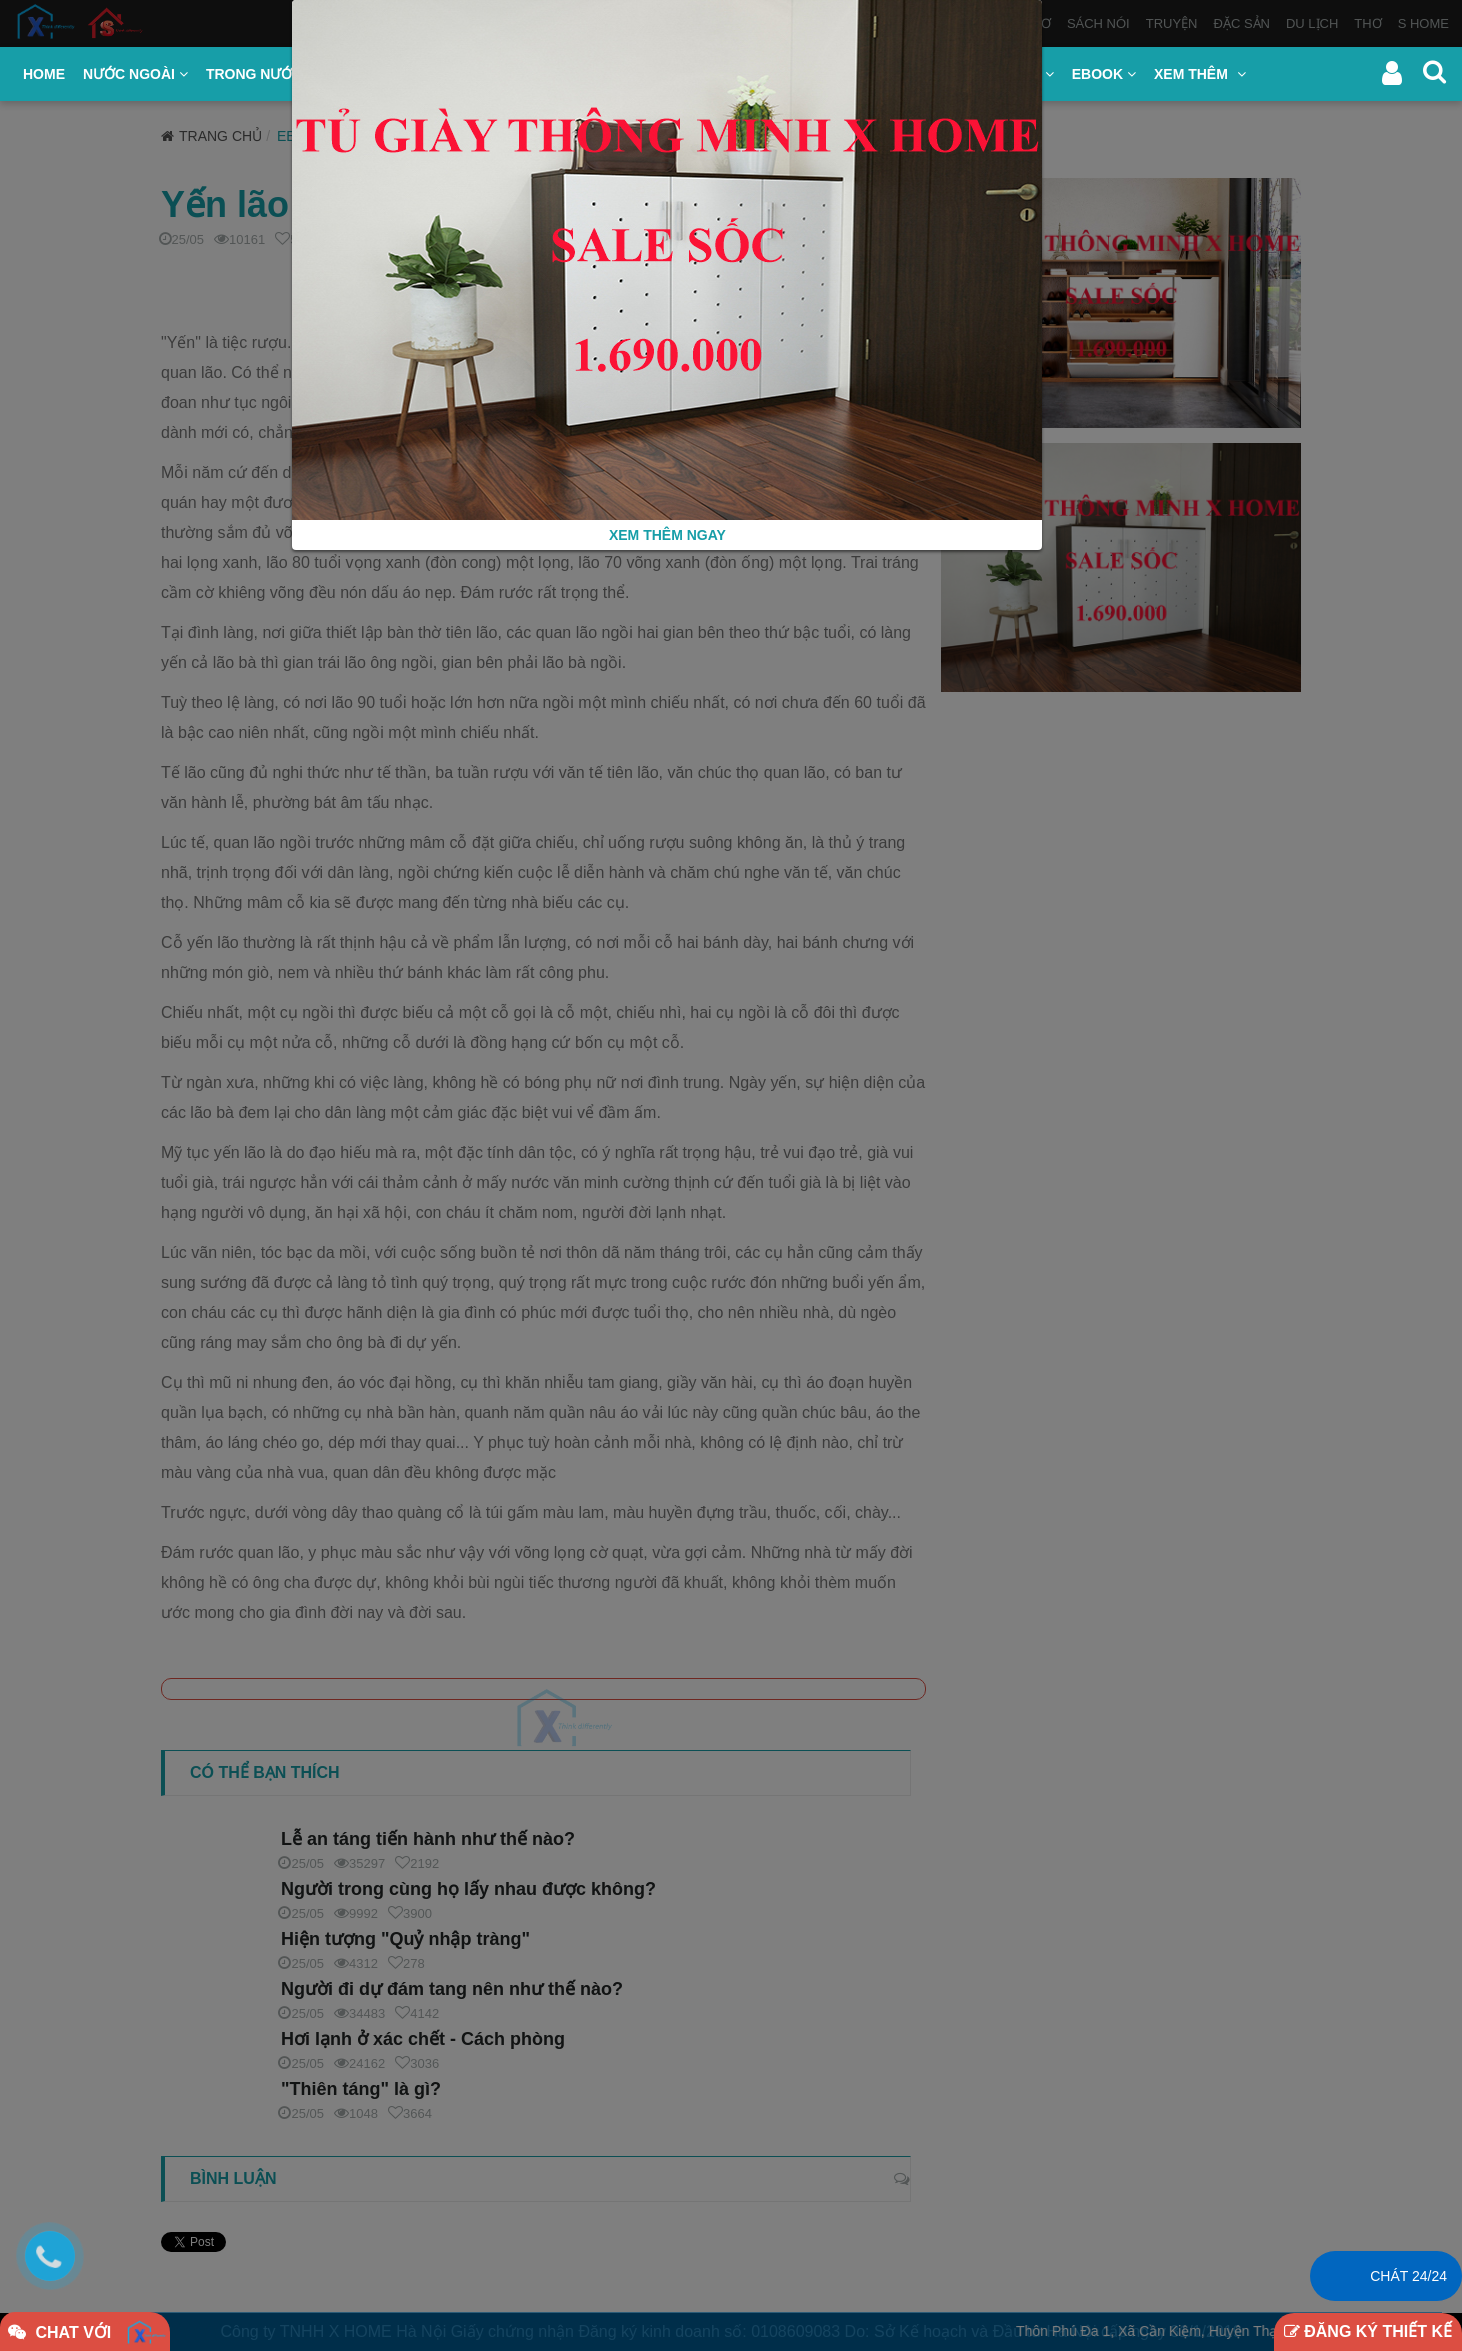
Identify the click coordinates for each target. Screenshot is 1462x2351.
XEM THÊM (1200, 74)
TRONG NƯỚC (261, 74)
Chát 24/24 (1408, 2276)
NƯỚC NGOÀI (135, 74)
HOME (44, 74)
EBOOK (1104, 74)
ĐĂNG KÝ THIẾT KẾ (1368, 2331)
